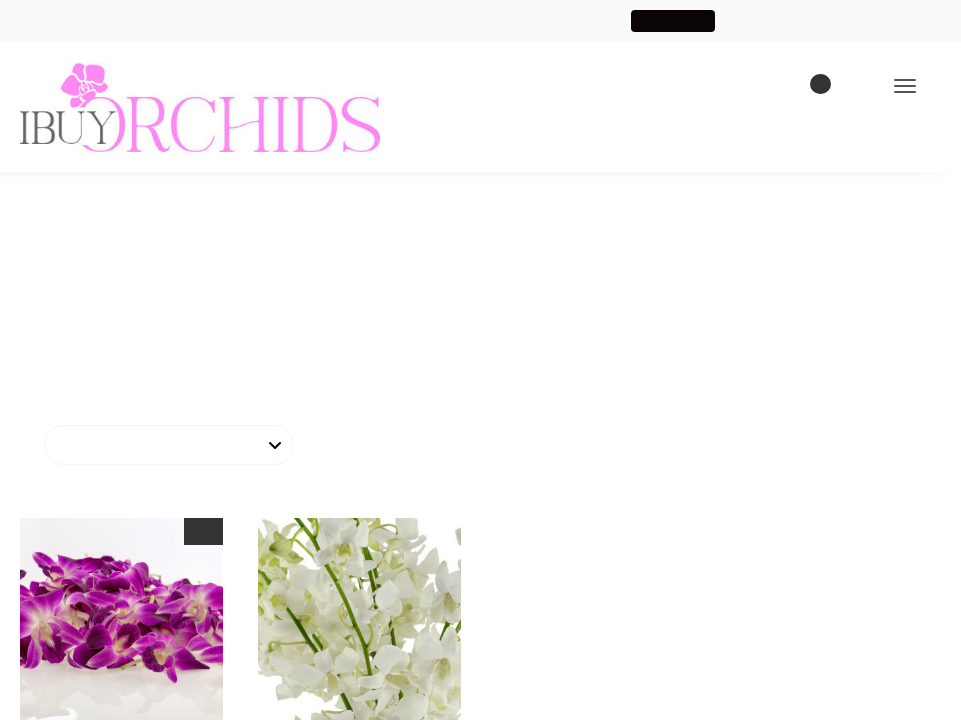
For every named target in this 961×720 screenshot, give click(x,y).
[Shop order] (169, 446)
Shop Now (681, 21)
